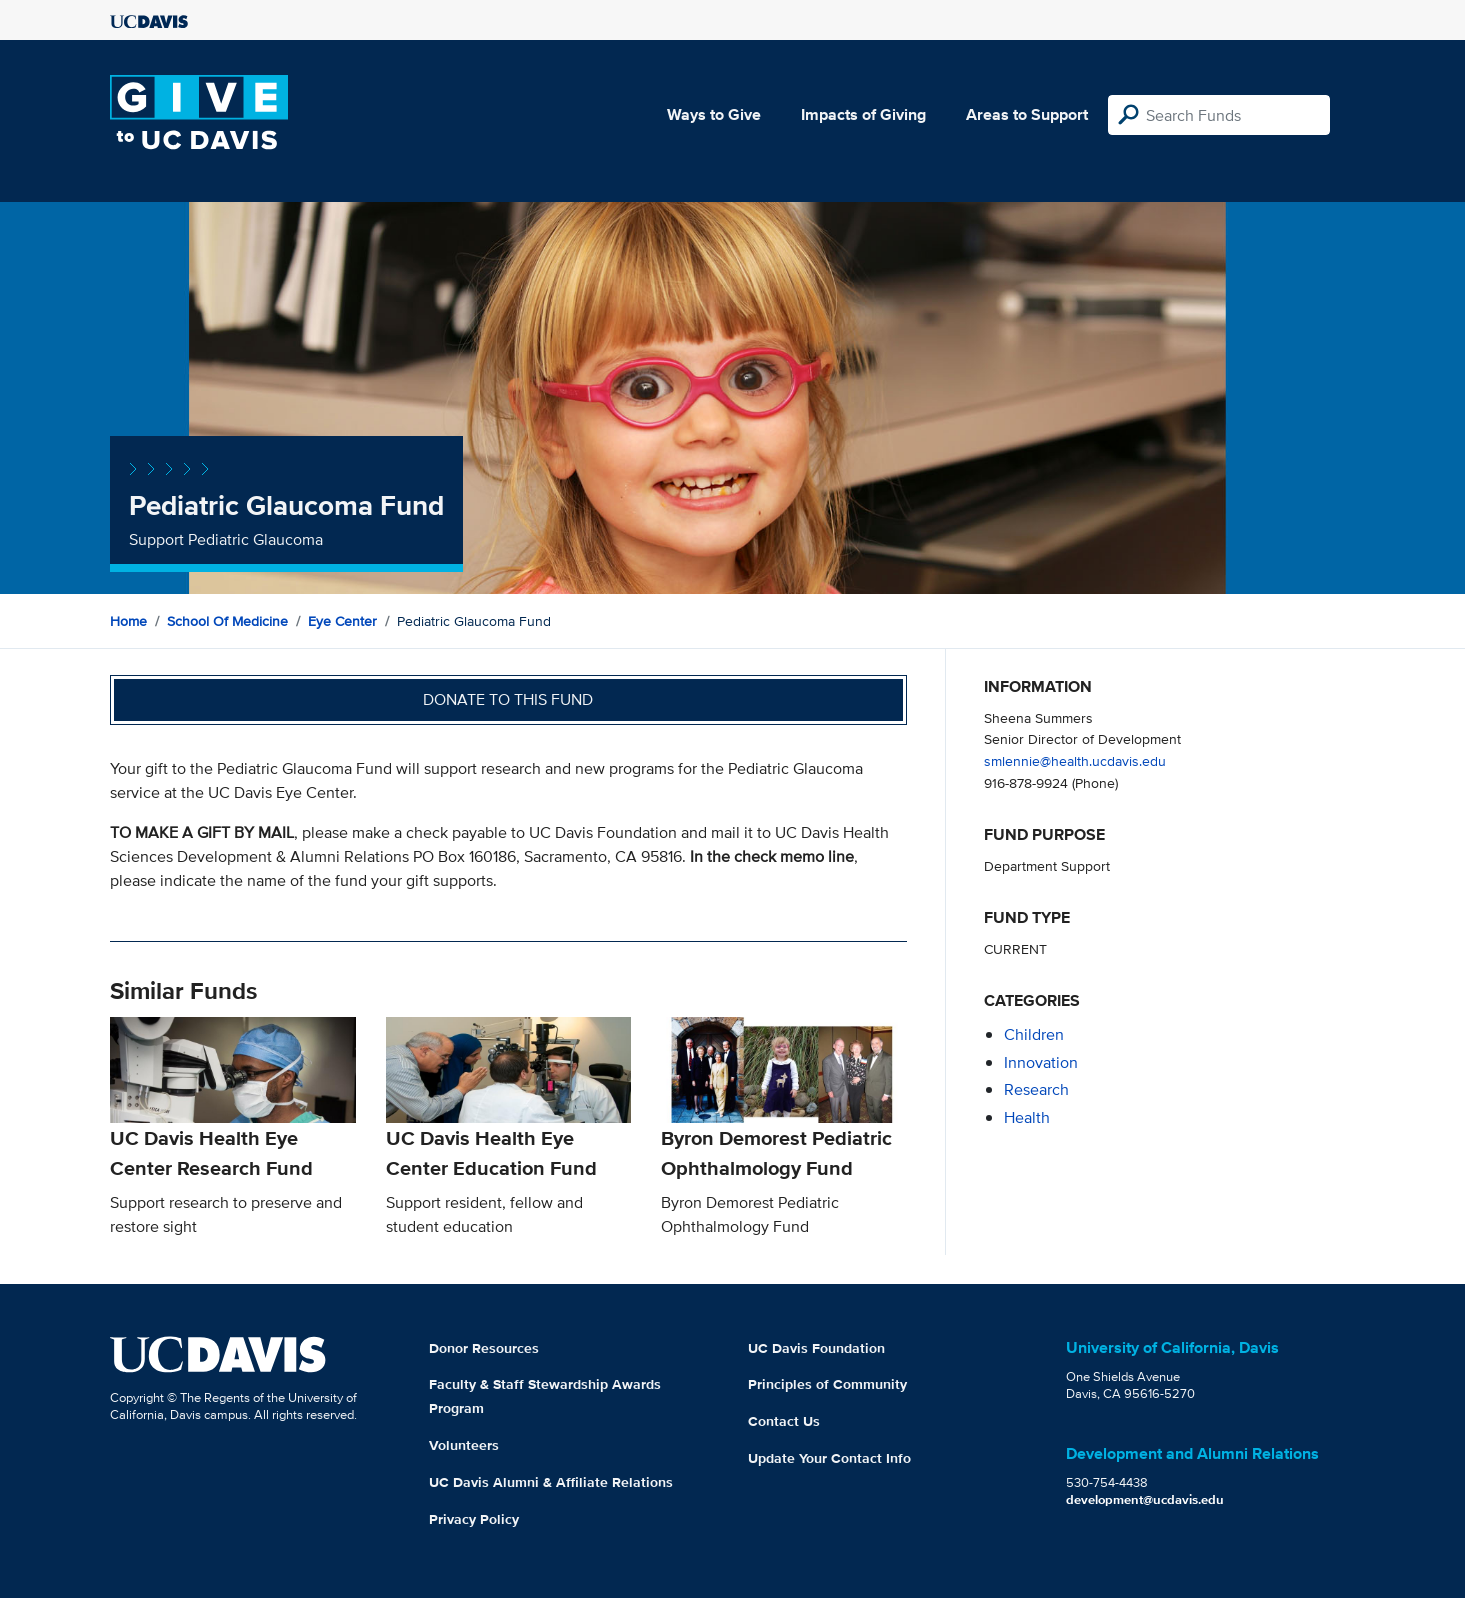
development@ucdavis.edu (1145, 1499)
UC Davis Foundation (816, 1348)
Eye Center (342, 621)
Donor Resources (484, 1348)
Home (128, 621)
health (1027, 1117)
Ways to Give (714, 114)
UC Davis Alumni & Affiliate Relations (551, 1482)
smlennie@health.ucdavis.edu (1075, 760)
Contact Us (784, 1421)
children (1034, 1034)
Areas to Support (1027, 114)
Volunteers (464, 1445)
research (1036, 1089)
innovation (1041, 1062)
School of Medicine (227, 621)
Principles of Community (827, 1384)
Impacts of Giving (863, 114)
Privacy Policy (474, 1519)
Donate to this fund (508, 699)
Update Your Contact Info (829, 1458)
